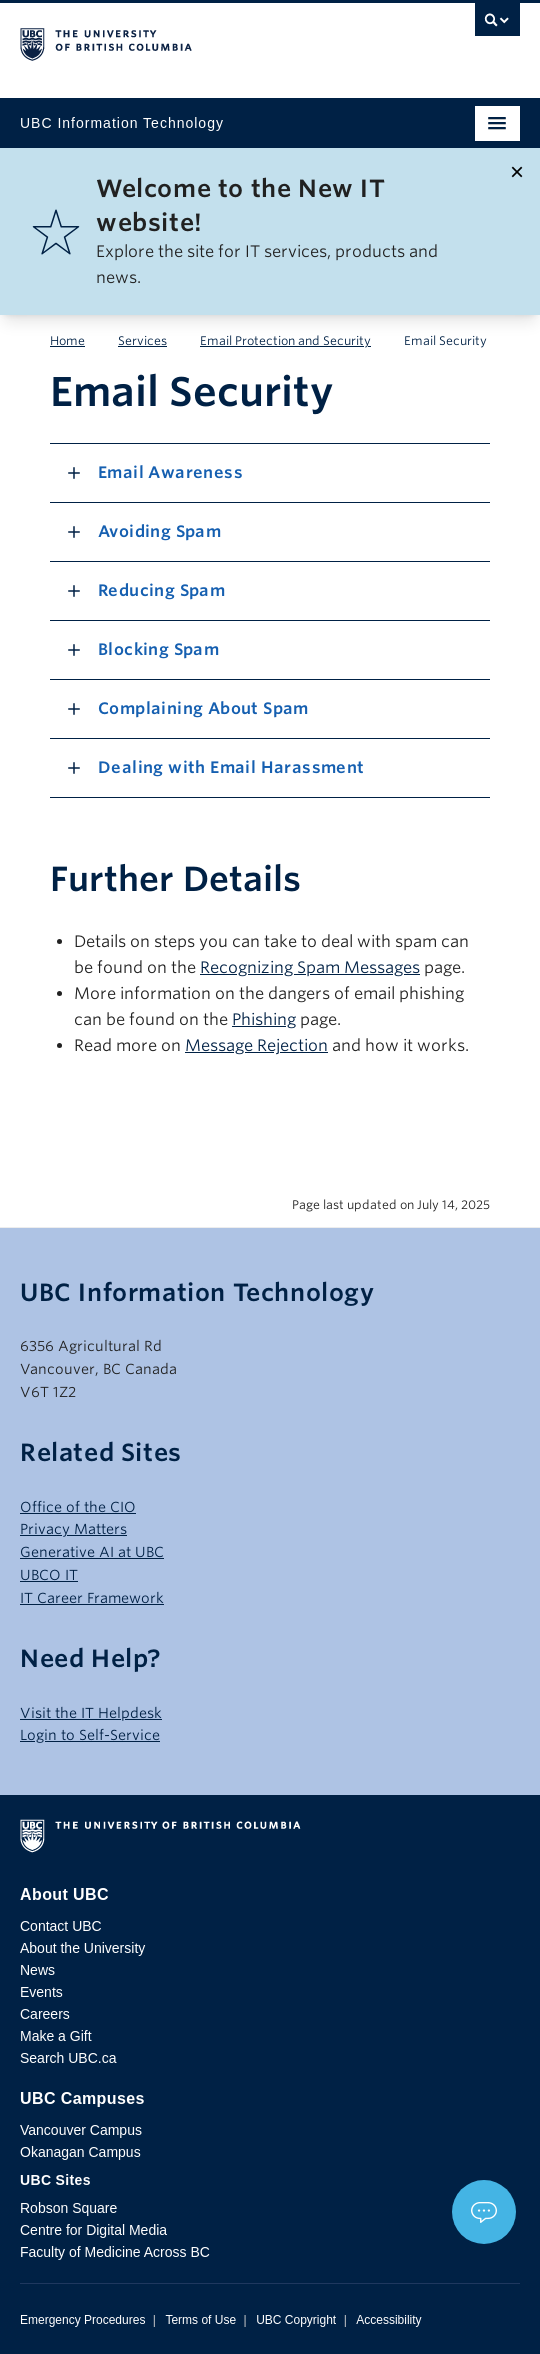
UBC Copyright (296, 2320)
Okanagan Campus (80, 2152)
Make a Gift (56, 2036)
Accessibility (388, 2320)
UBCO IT (49, 1575)
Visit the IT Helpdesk (91, 1713)
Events (41, 1992)
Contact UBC (61, 1926)
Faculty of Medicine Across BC (115, 2252)
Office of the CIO (78, 1507)
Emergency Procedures (82, 2320)
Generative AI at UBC (92, 1552)
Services (142, 340)
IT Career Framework (92, 1598)
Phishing (264, 1019)
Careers (45, 2014)
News (37, 1970)
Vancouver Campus (81, 2130)
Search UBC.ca (68, 2058)
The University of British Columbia (195, 41)
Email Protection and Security (285, 340)
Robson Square (68, 2208)
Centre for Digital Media (93, 2230)
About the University (82, 1948)
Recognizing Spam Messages (310, 967)
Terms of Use (200, 2320)
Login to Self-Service (90, 1735)
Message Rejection (256, 1045)
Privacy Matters (73, 1529)
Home (67, 340)
